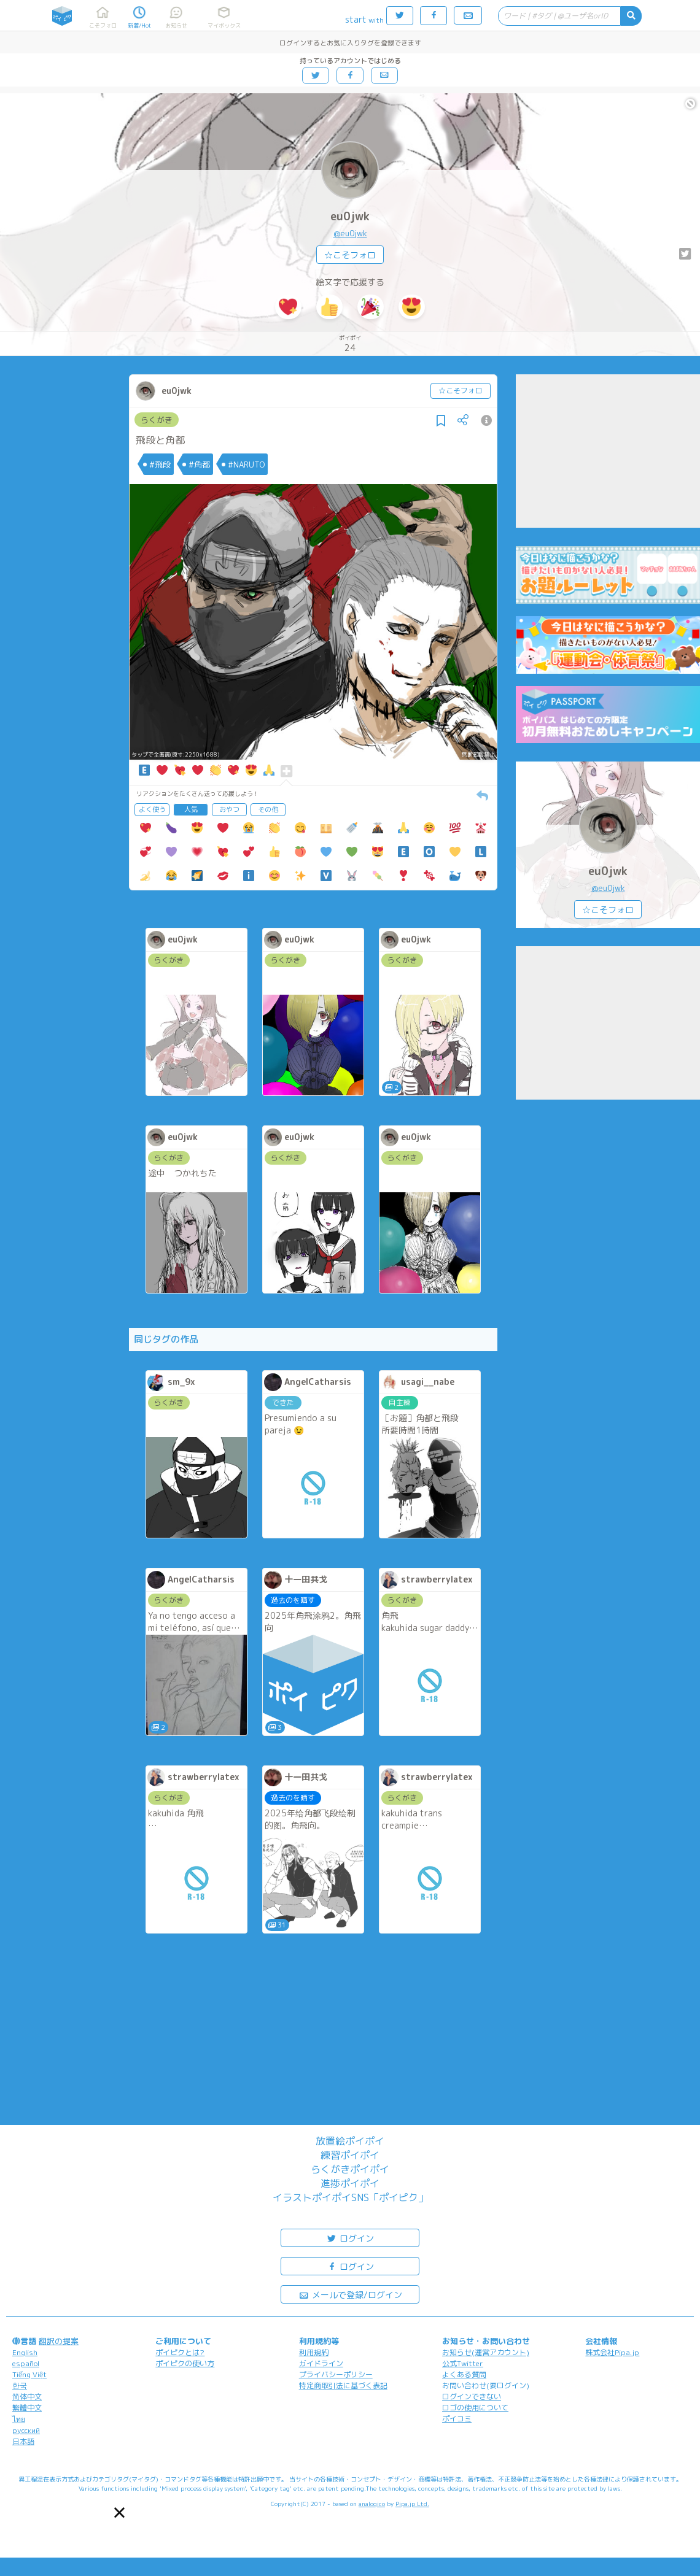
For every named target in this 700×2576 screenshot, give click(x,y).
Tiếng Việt (29, 2374)
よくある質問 (464, 2374)
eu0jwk (350, 216)
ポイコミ (457, 2418)
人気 (191, 809)
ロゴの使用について (475, 2407)
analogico (372, 2503)
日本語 (23, 2441)
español (25, 2363)
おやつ (229, 809)
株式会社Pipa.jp (612, 2352)
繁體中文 (27, 2407)
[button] (119, 2512)
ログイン (350, 2237)
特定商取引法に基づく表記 (343, 2385)
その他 (268, 809)
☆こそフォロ (350, 255)
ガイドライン (321, 2363)
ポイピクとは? (179, 2352)
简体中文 (27, 2396)
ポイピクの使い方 (184, 2363)
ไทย (18, 2419)
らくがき (157, 419)
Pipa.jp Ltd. (412, 2503)
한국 (19, 2385)
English (24, 2352)
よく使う (152, 809)
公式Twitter (462, 2363)
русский (26, 2430)
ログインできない (471, 2396)
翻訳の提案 (59, 2341)
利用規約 (314, 2352)
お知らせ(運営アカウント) (485, 2352)
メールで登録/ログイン (350, 2294)
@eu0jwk (350, 233)
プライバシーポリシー (336, 2374)
